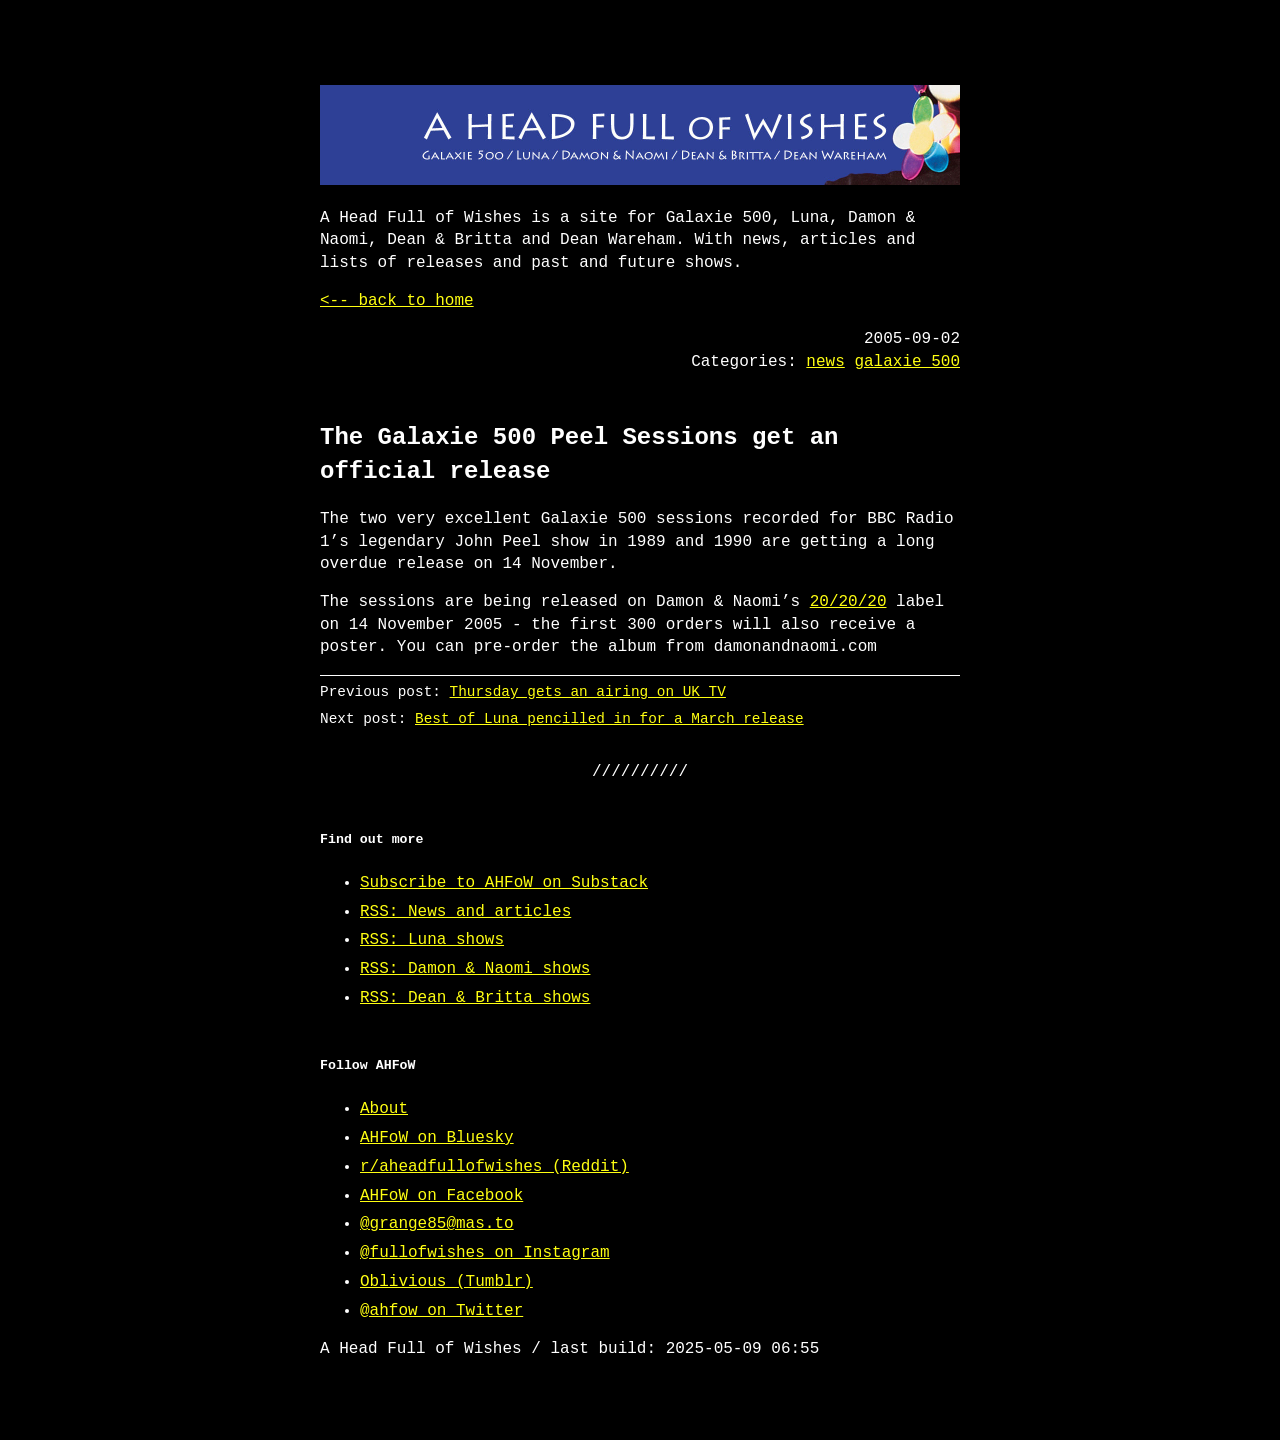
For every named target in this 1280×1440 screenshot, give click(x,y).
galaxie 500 (907, 362)
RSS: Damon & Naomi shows (475, 969)
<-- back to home (397, 301)
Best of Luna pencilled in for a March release (609, 718)
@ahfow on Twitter (441, 1311)
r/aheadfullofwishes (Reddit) (494, 1167)
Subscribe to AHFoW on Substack (504, 883)
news (825, 362)
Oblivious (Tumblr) (446, 1282)
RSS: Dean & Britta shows (475, 998)
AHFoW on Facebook (441, 1196)
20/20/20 (848, 602)
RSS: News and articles (465, 912)
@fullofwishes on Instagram (485, 1253)
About (384, 1109)
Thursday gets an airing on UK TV (588, 691)
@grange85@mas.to (437, 1224)
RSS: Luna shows (432, 940)
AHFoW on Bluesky (437, 1138)
